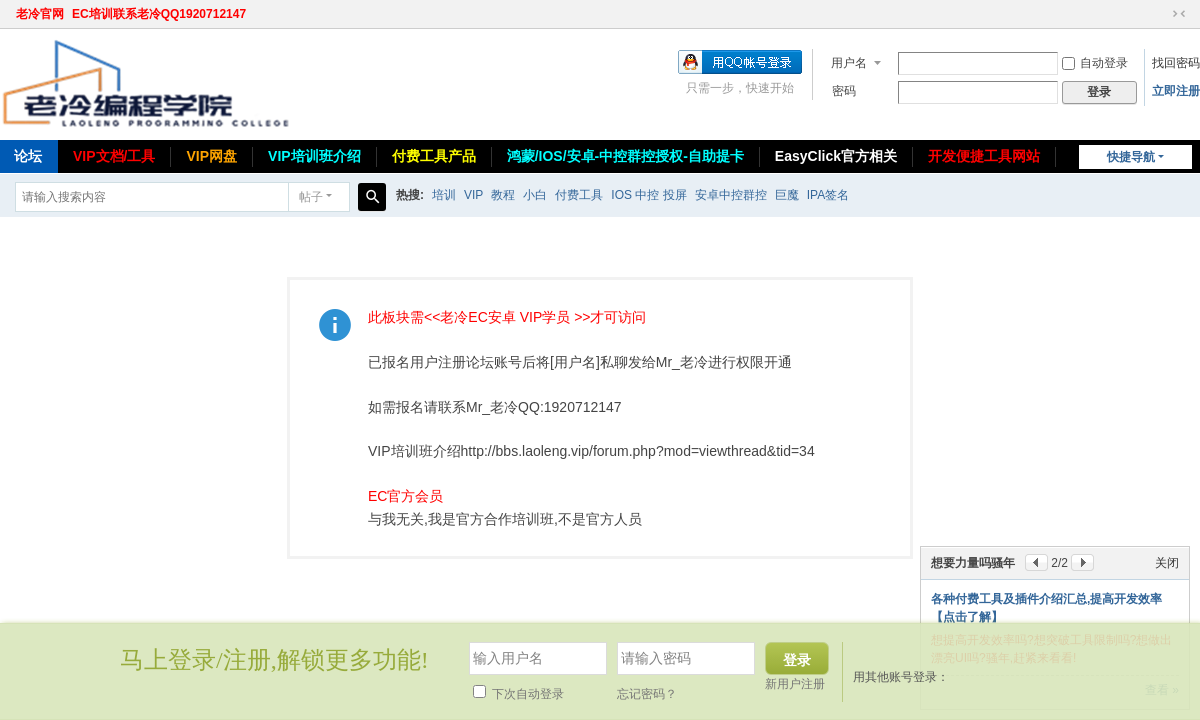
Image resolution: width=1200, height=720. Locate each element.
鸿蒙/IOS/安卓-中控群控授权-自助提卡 (625, 156)
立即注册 (1176, 91)
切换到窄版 (1179, 14)
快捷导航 (1131, 157)
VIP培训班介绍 (314, 156)
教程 (503, 195)
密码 (844, 91)
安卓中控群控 (731, 195)
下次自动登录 (518, 694)
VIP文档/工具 (114, 156)
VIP (473, 195)
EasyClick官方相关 (836, 156)
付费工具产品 (434, 156)
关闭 (1167, 563)
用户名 (849, 63)
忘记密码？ (647, 694)
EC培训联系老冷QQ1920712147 (159, 14)
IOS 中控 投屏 (648, 195)
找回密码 (1176, 63)
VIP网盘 (211, 156)
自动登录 (1095, 63)
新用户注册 (795, 684)
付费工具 (579, 195)
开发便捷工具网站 (984, 156)
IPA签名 (828, 195)
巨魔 (787, 195)
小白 (535, 195)
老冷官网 (40, 14)
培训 (444, 195)
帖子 (311, 197)
